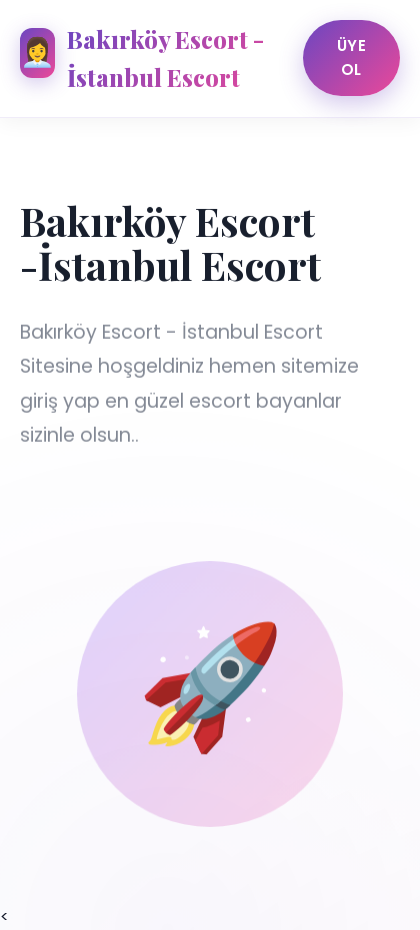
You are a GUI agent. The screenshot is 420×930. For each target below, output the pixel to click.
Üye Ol (352, 57)
